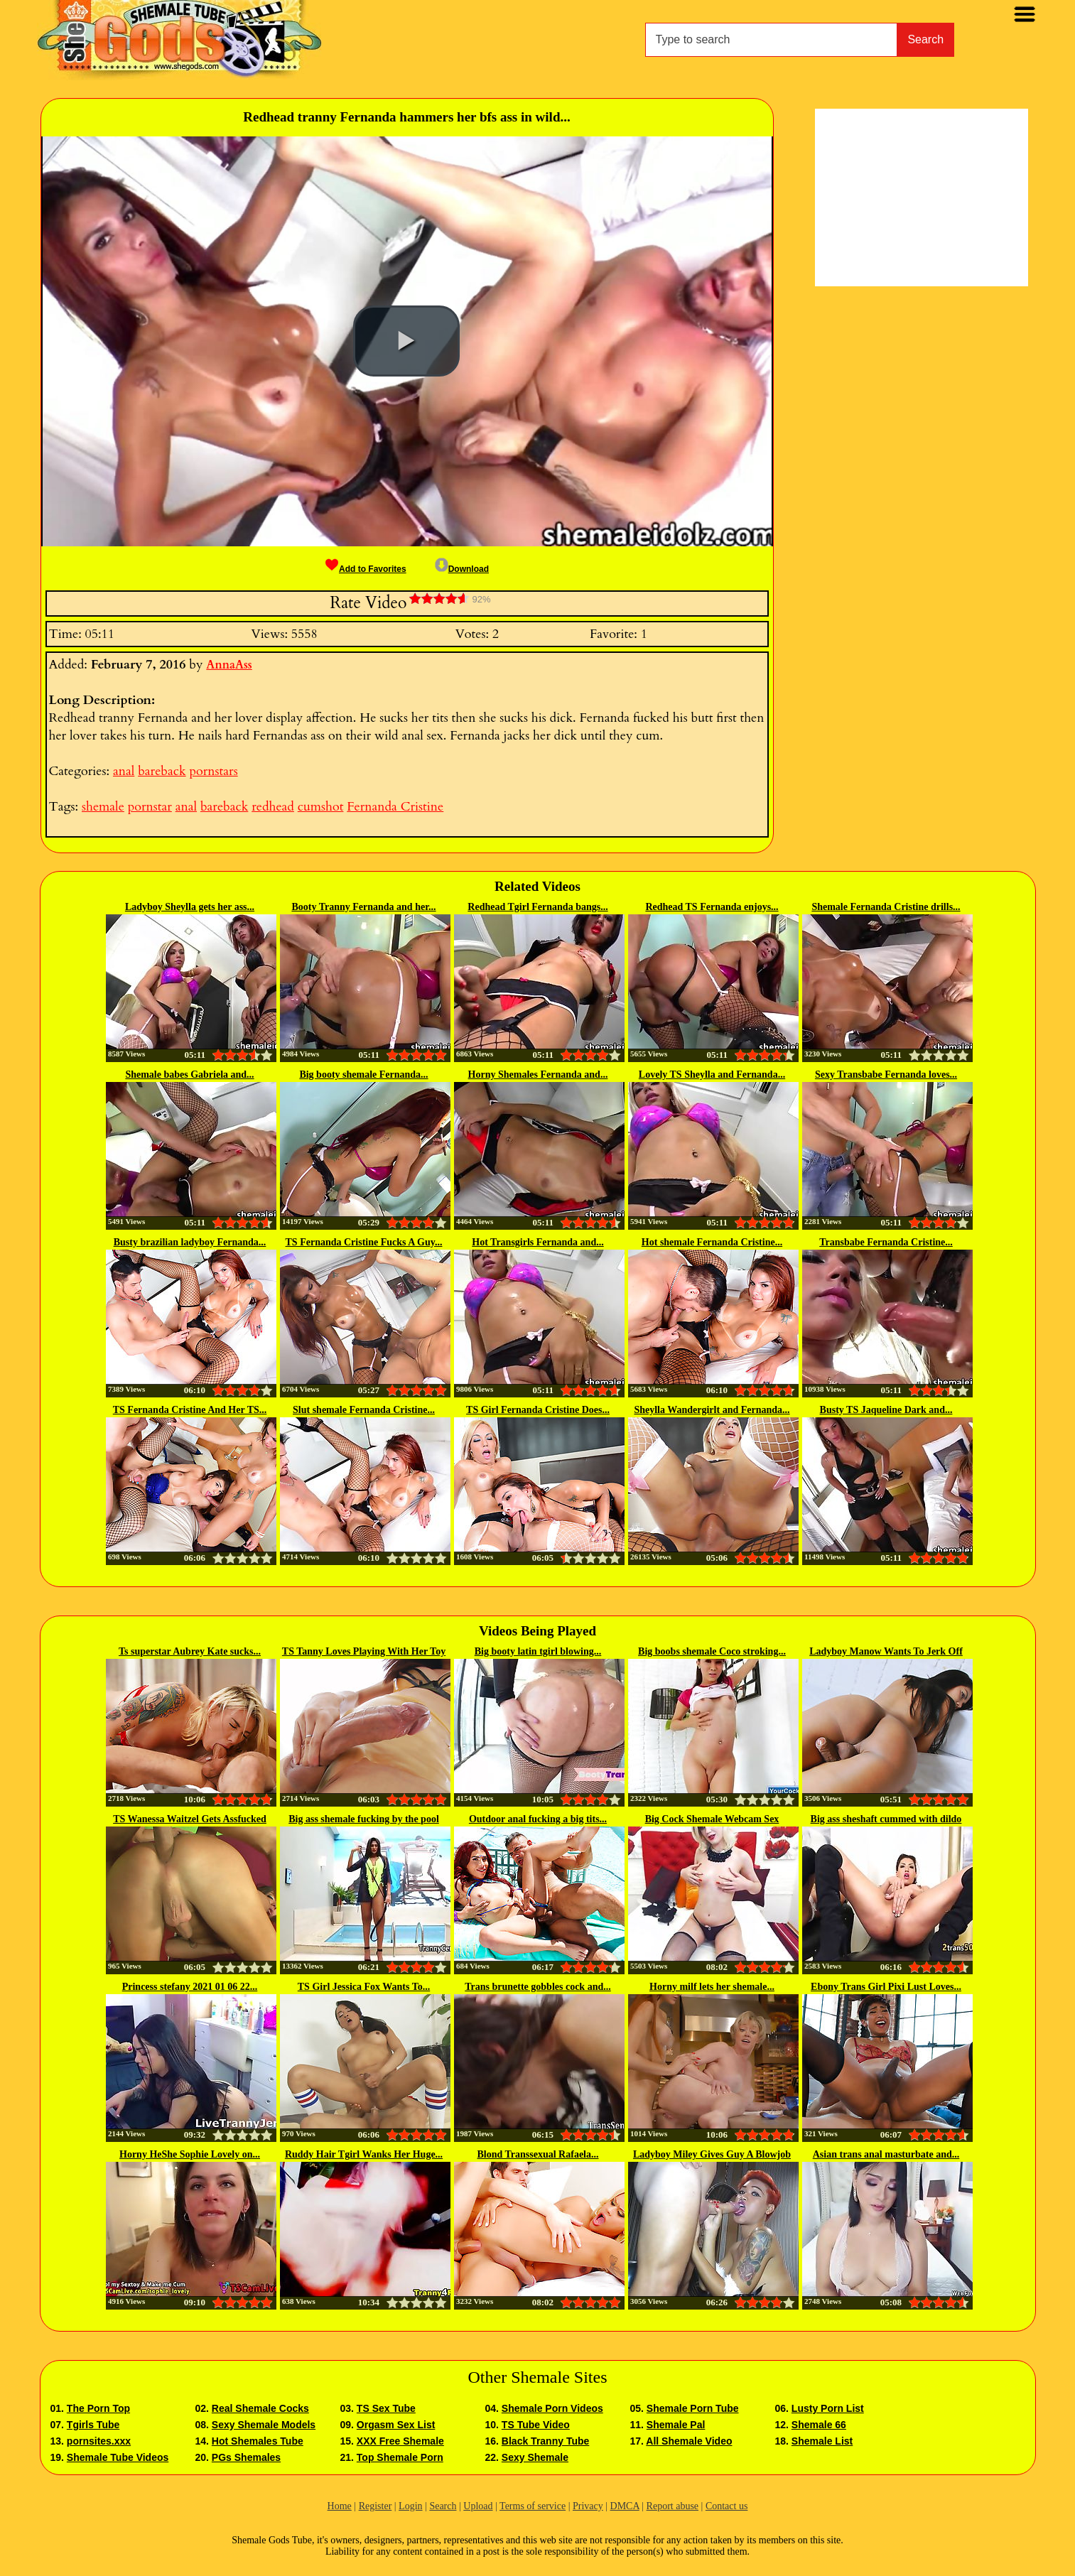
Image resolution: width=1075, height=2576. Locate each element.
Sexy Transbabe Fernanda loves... (886, 1074)
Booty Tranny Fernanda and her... (363, 907)
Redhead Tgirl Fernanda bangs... (537, 907)
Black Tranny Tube (545, 2441)
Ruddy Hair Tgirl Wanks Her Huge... (364, 2154)
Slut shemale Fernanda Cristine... (364, 1410)
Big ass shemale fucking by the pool (363, 1819)
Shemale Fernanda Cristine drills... (885, 907)
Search (925, 39)
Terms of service (532, 2506)
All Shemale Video (689, 2441)
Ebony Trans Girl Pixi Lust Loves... (886, 1986)
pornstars (213, 771)
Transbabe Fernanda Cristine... (886, 1242)
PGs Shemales (246, 2457)
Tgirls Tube (93, 2424)
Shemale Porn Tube (693, 2408)
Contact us (727, 2506)
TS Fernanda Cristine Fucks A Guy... (364, 1242)
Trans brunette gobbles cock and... (537, 1986)
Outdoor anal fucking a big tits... (538, 1819)
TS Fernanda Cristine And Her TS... (190, 1410)
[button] (406, 341)
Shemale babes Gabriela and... (189, 1074)
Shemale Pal (676, 2424)
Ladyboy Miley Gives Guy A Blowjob (712, 2154)
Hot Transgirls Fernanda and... (537, 1242)
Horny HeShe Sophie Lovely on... (189, 2154)
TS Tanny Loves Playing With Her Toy (363, 1651)
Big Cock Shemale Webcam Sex (712, 1819)
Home (340, 2506)
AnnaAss (229, 665)
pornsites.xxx (99, 2441)
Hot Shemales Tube (257, 2441)
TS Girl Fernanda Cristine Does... (538, 1410)
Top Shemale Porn (400, 2457)
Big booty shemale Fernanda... (363, 1074)
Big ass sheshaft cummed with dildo (886, 1819)
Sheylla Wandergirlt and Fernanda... (711, 1410)
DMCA (624, 2506)
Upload (477, 2506)
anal (123, 771)
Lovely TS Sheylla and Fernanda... (712, 1074)
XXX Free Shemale (400, 2441)
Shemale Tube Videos (117, 2457)
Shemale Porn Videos (552, 2408)
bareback (161, 771)
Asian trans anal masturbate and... (886, 2154)
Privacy (588, 2506)
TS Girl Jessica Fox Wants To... (364, 1986)
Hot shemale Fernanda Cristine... (712, 1242)
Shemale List (822, 2441)
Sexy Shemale (535, 2457)
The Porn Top (98, 2408)
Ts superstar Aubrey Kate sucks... (190, 1651)
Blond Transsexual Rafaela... (537, 2154)
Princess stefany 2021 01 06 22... (190, 1986)
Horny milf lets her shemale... (711, 1986)
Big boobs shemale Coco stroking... (712, 1651)
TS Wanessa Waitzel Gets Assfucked (189, 1819)
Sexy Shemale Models (263, 2424)
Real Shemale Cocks (260, 2408)
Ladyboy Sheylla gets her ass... (189, 907)
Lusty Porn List (828, 2408)
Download (462, 569)
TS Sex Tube (386, 2408)
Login (410, 2506)
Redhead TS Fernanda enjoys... (711, 907)
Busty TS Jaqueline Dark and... (886, 1410)
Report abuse (672, 2506)
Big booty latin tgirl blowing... (538, 1651)
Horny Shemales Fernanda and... (538, 1074)
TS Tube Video (536, 2424)
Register (375, 2506)
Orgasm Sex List (396, 2424)
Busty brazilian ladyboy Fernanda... (190, 1242)
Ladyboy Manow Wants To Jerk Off (886, 1651)
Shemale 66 (819, 2424)
